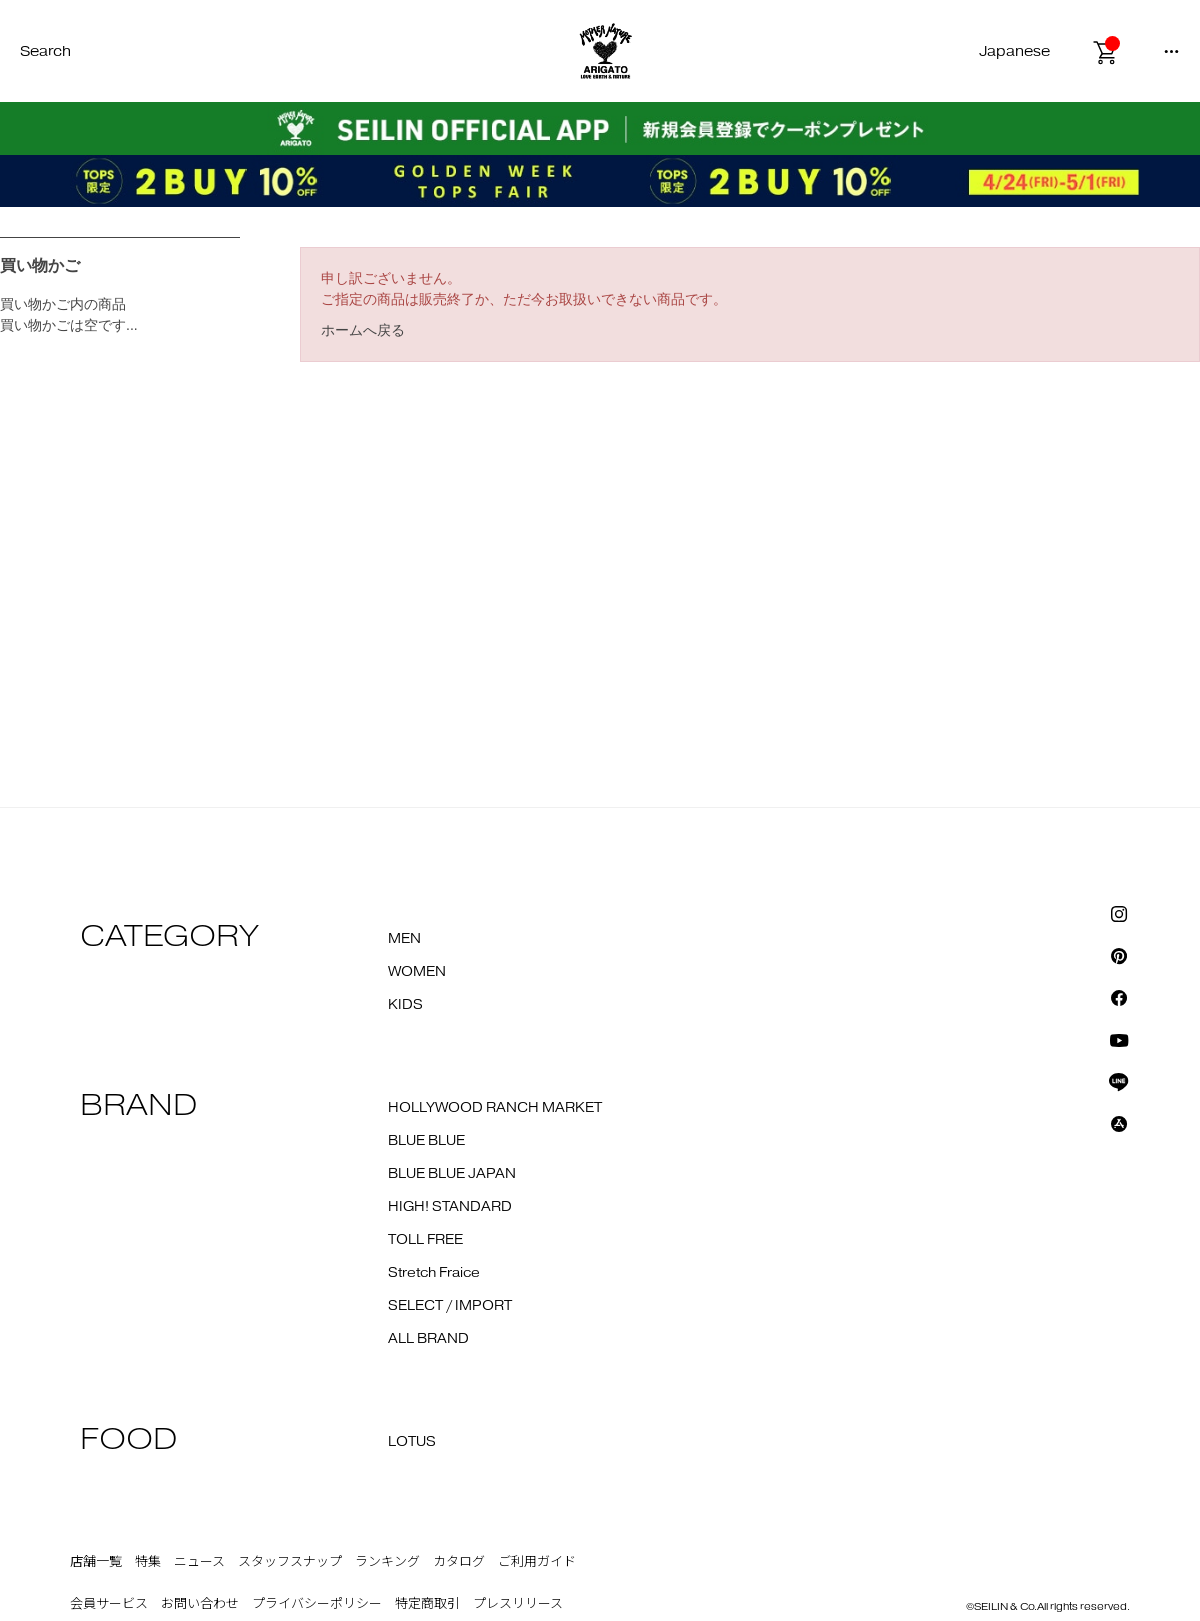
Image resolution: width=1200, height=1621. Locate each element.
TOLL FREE (425, 1240)
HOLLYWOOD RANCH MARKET (495, 1108)
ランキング (387, 1562)
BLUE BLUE (426, 1141)
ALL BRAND (428, 1339)
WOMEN (417, 972)
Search (45, 51)
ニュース (199, 1562)
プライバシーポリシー (317, 1604)
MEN (404, 939)
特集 (148, 1562)
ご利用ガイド (537, 1562)
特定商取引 (427, 1604)
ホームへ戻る (363, 330)
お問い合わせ (200, 1604)
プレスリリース (518, 1604)
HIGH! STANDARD (450, 1207)
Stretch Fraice (434, 1273)
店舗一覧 (96, 1562)
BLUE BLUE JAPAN (452, 1174)
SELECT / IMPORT (450, 1306)
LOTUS (412, 1442)
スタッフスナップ (290, 1562)
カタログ (459, 1562)
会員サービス (109, 1604)
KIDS (405, 1005)
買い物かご (40, 265)
